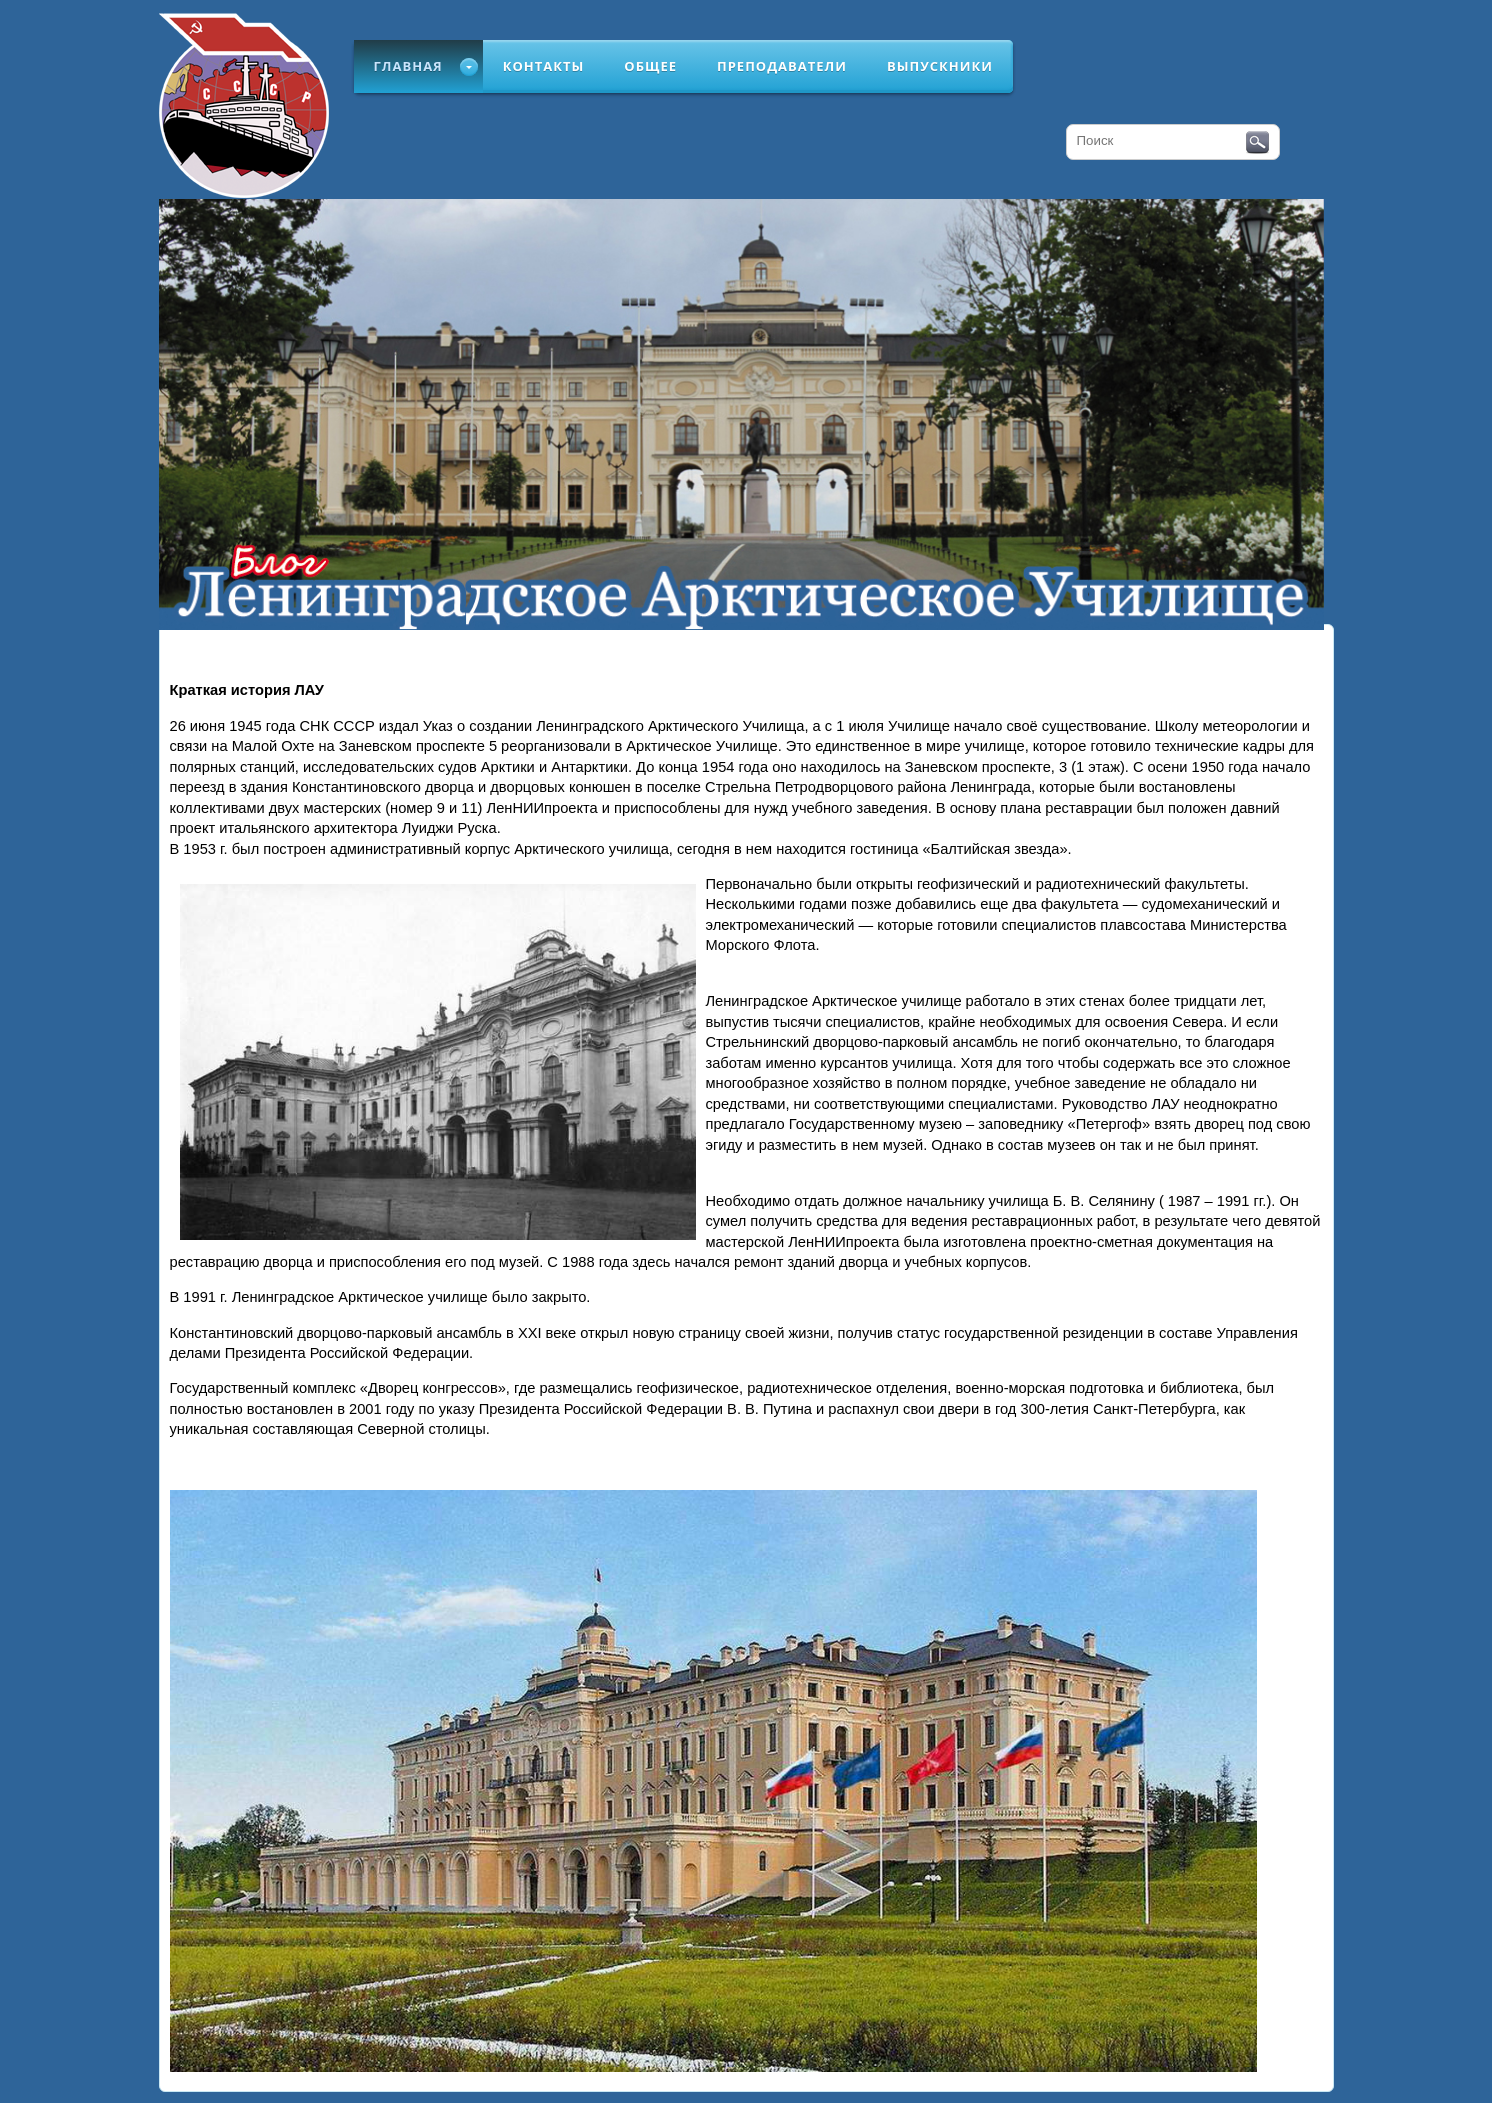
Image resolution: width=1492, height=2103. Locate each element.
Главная (408, 66)
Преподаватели (782, 66)
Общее (650, 66)
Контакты (544, 66)
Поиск (1257, 143)
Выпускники (940, 66)
